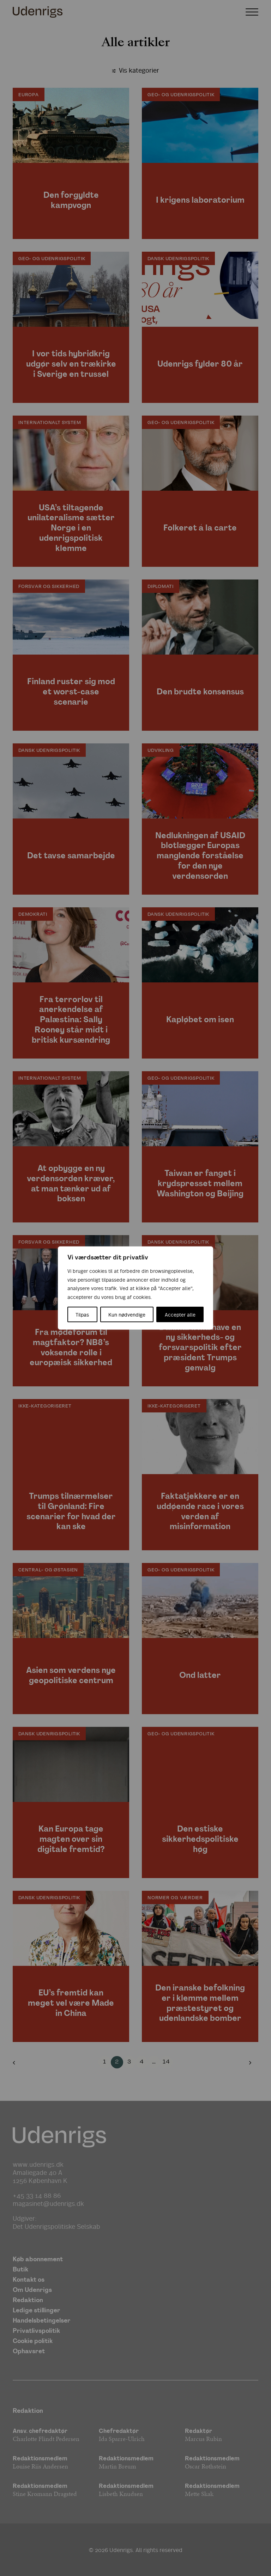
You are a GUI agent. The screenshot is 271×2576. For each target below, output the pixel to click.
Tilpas (82, 1314)
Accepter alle (180, 1314)
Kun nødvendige (126, 1314)
